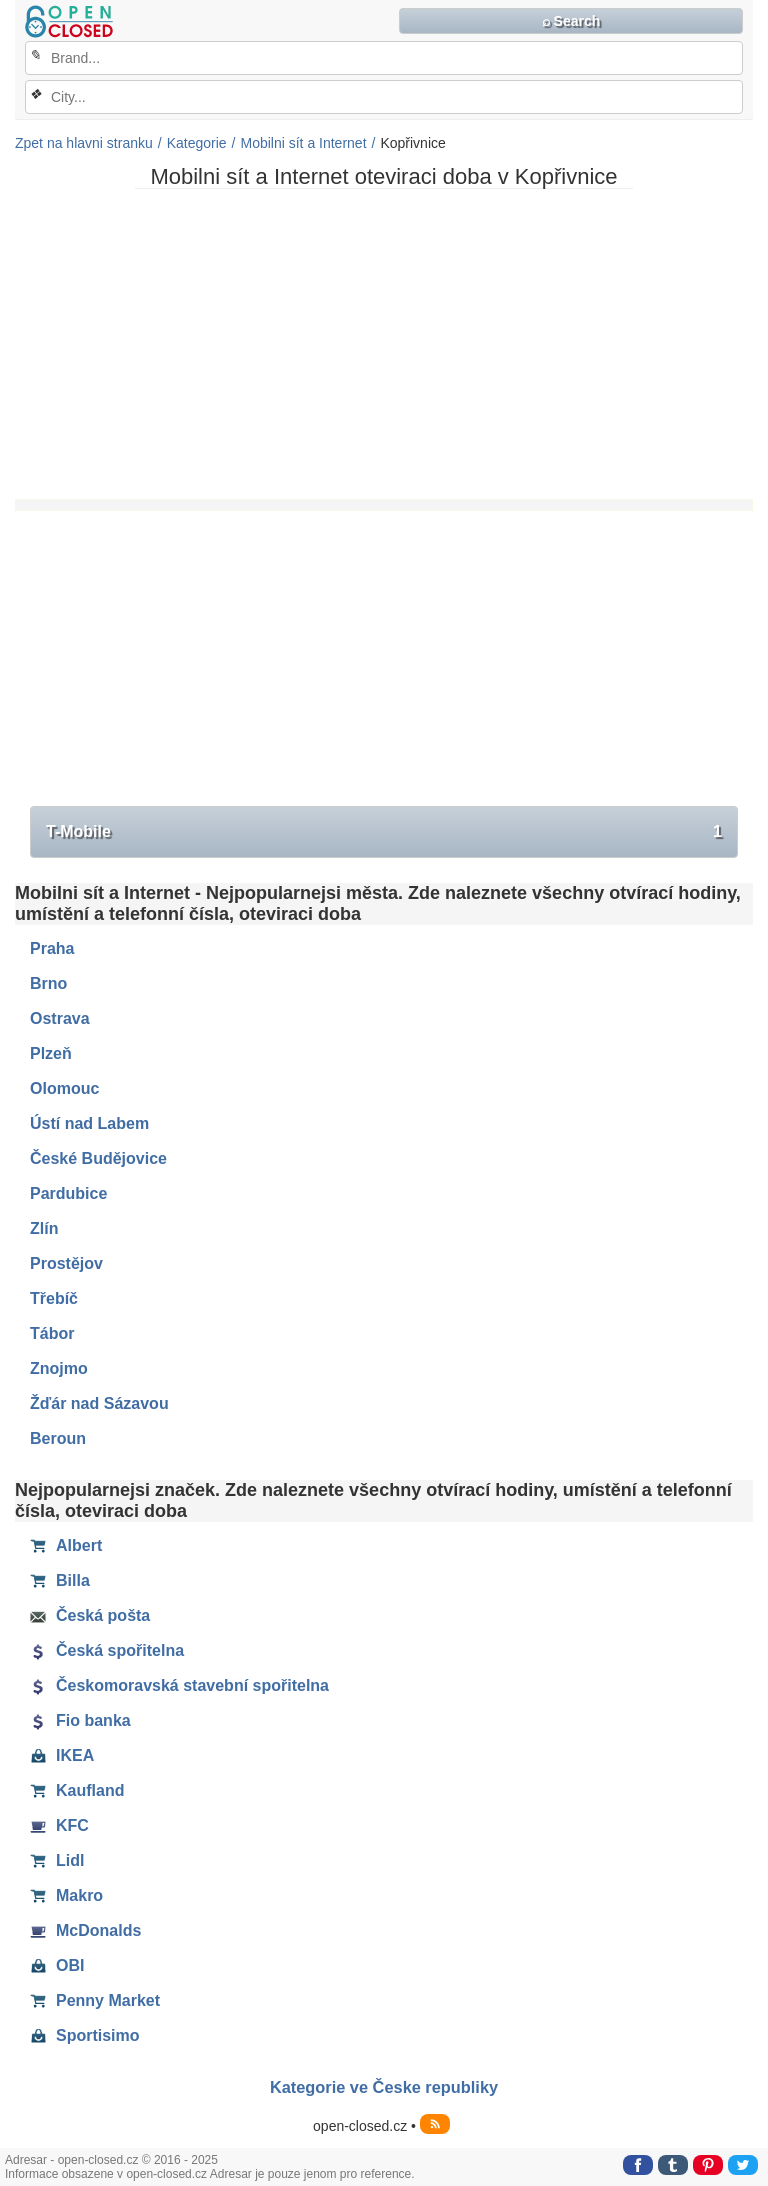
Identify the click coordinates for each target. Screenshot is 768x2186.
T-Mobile (384, 832)
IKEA (62, 1756)
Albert (66, 1546)
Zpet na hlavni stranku (84, 143)
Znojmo (59, 1368)
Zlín (44, 1228)
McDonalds (85, 1931)
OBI (57, 1966)
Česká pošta (90, 1616)
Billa (60, 1581)
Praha (52, 948)
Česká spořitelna (107, 1651)
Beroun (58, 1438)
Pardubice (68, 1193)
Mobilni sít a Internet (303, 143)
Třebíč (54, 1298)
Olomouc (64, 1088)
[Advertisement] (384, 344)
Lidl (57, 1861)
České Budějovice (98, 1158)
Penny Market (95, 2001)
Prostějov (66, 1263)
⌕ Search (571, 21)
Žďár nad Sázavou (99, 1403)
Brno (48, 983)
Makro (66, 1896)
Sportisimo (85, 2036)
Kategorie (197, 143)
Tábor (52, 1333)
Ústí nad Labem (89, 1123)
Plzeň (51, 1053)
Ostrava (60, 1018)
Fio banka (80, 1721)
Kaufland (77, 1791)
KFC (59, 1826)
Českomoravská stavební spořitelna (179, 1686)
